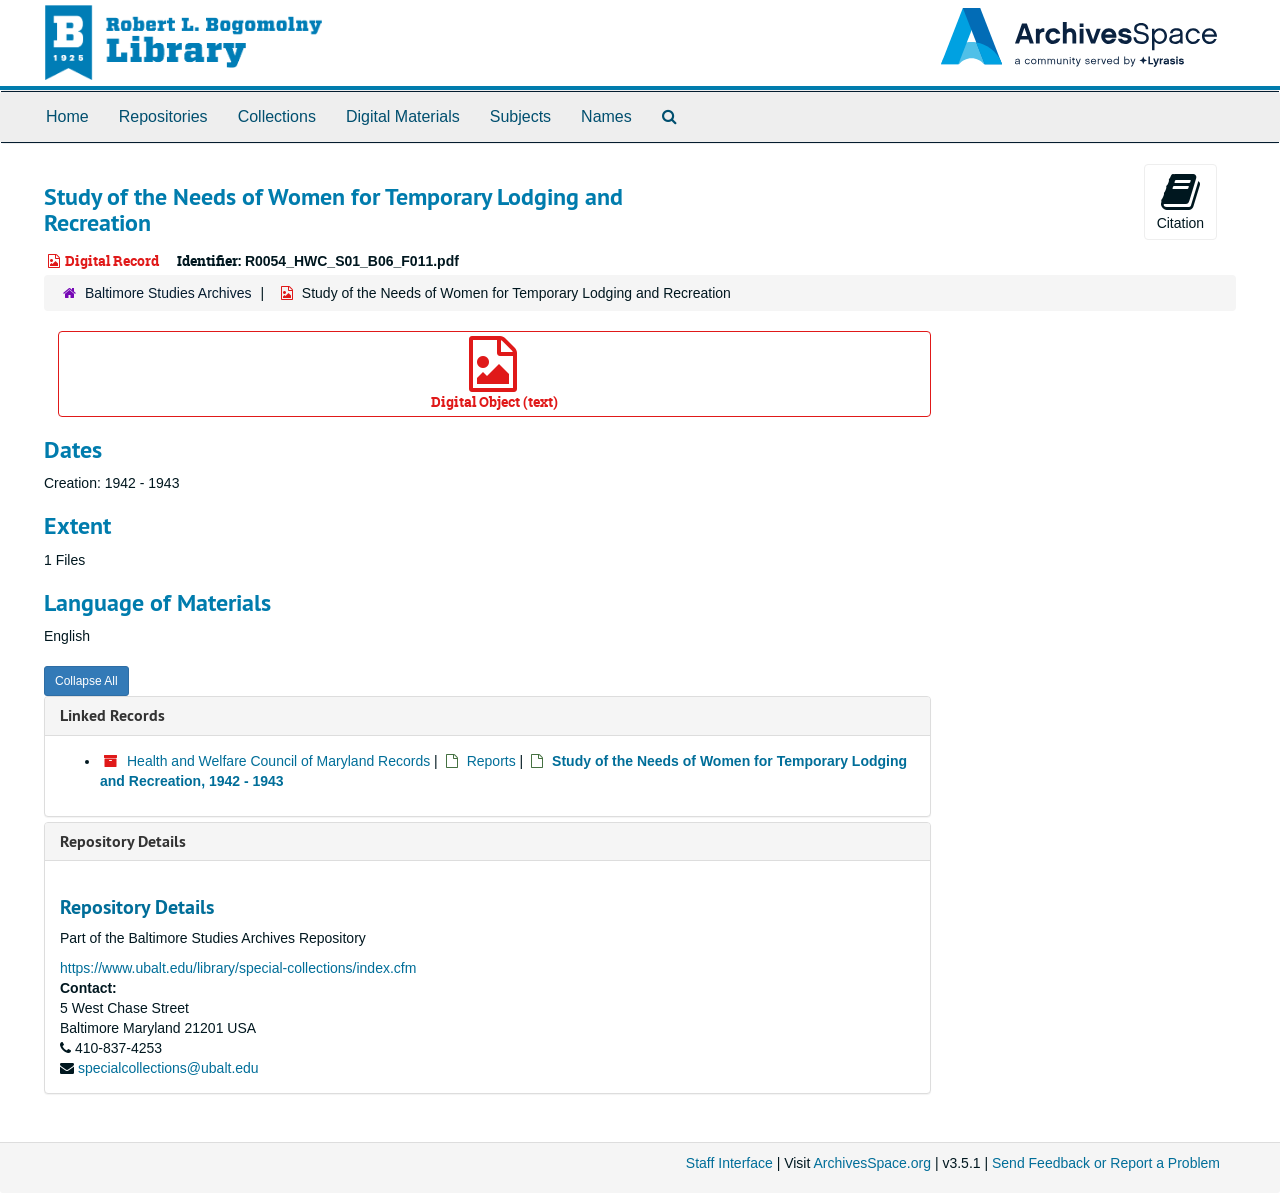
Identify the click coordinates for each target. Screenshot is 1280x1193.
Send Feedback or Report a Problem (1106, 1163)
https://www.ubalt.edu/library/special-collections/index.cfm (238, 968)
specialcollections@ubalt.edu (168, 1068)
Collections (277, 116)
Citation (1180, 201)
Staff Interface (729, 1163)
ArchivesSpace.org (872, 1163)
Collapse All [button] (86, 681)
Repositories (163, 116)
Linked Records (112, 715)
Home (67, 116)
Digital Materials (403, 116)
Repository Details (123, 841)
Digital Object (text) (494, 373)
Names (606, 116)
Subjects (520, 116)
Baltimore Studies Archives (168, 293)
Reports (491, 761)
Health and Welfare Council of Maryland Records (278, 761)
